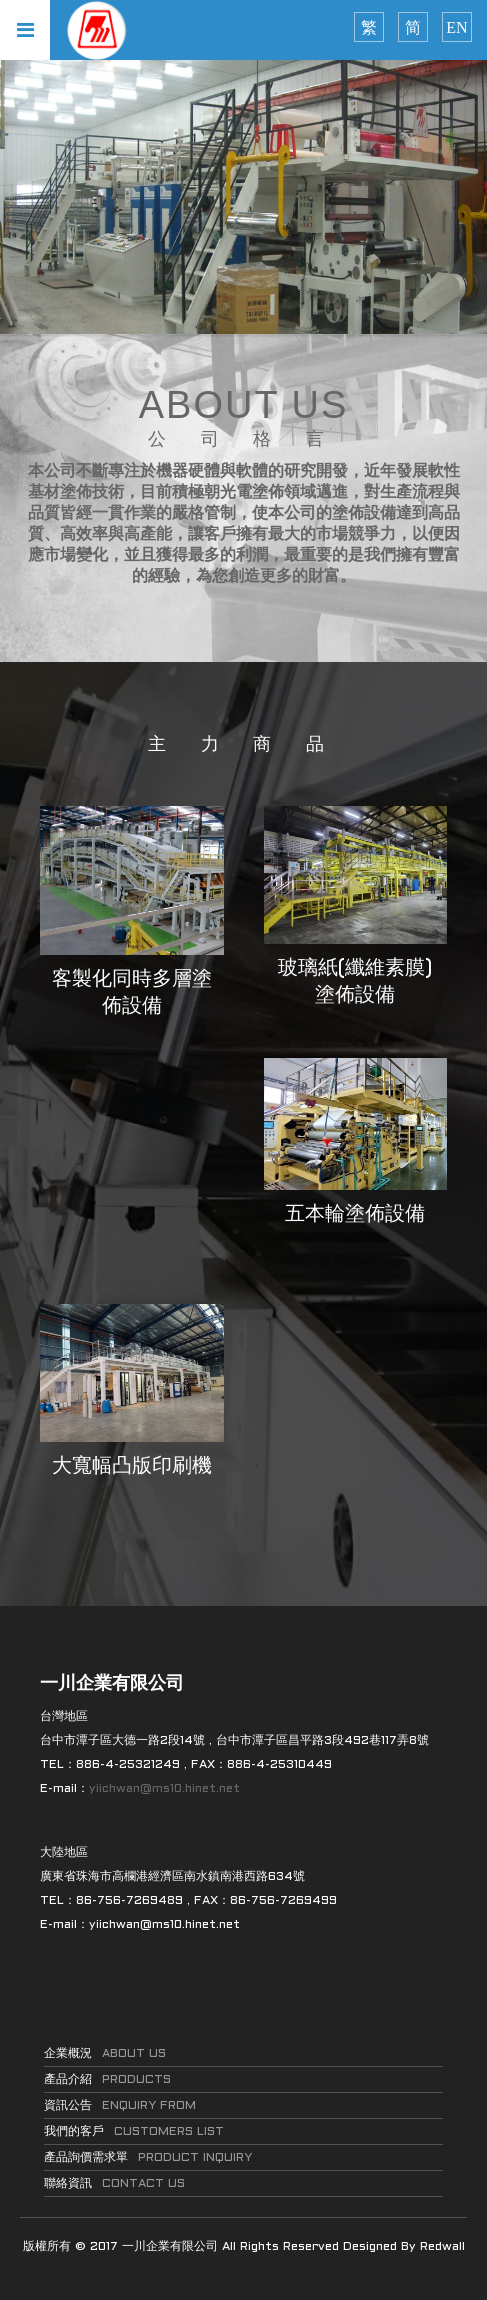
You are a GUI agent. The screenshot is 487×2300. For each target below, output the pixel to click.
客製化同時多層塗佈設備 (132, 993)
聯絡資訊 (114, 2184)
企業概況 (105, 2054)
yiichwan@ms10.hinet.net (164, 1789)
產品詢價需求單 (148, 2158)
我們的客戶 (134, 2132)
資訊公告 (120, 2106)
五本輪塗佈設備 (355, 1215)
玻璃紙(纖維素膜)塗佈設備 (355, 982)
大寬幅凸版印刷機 (132, 1467)
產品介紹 (107, 2080)
